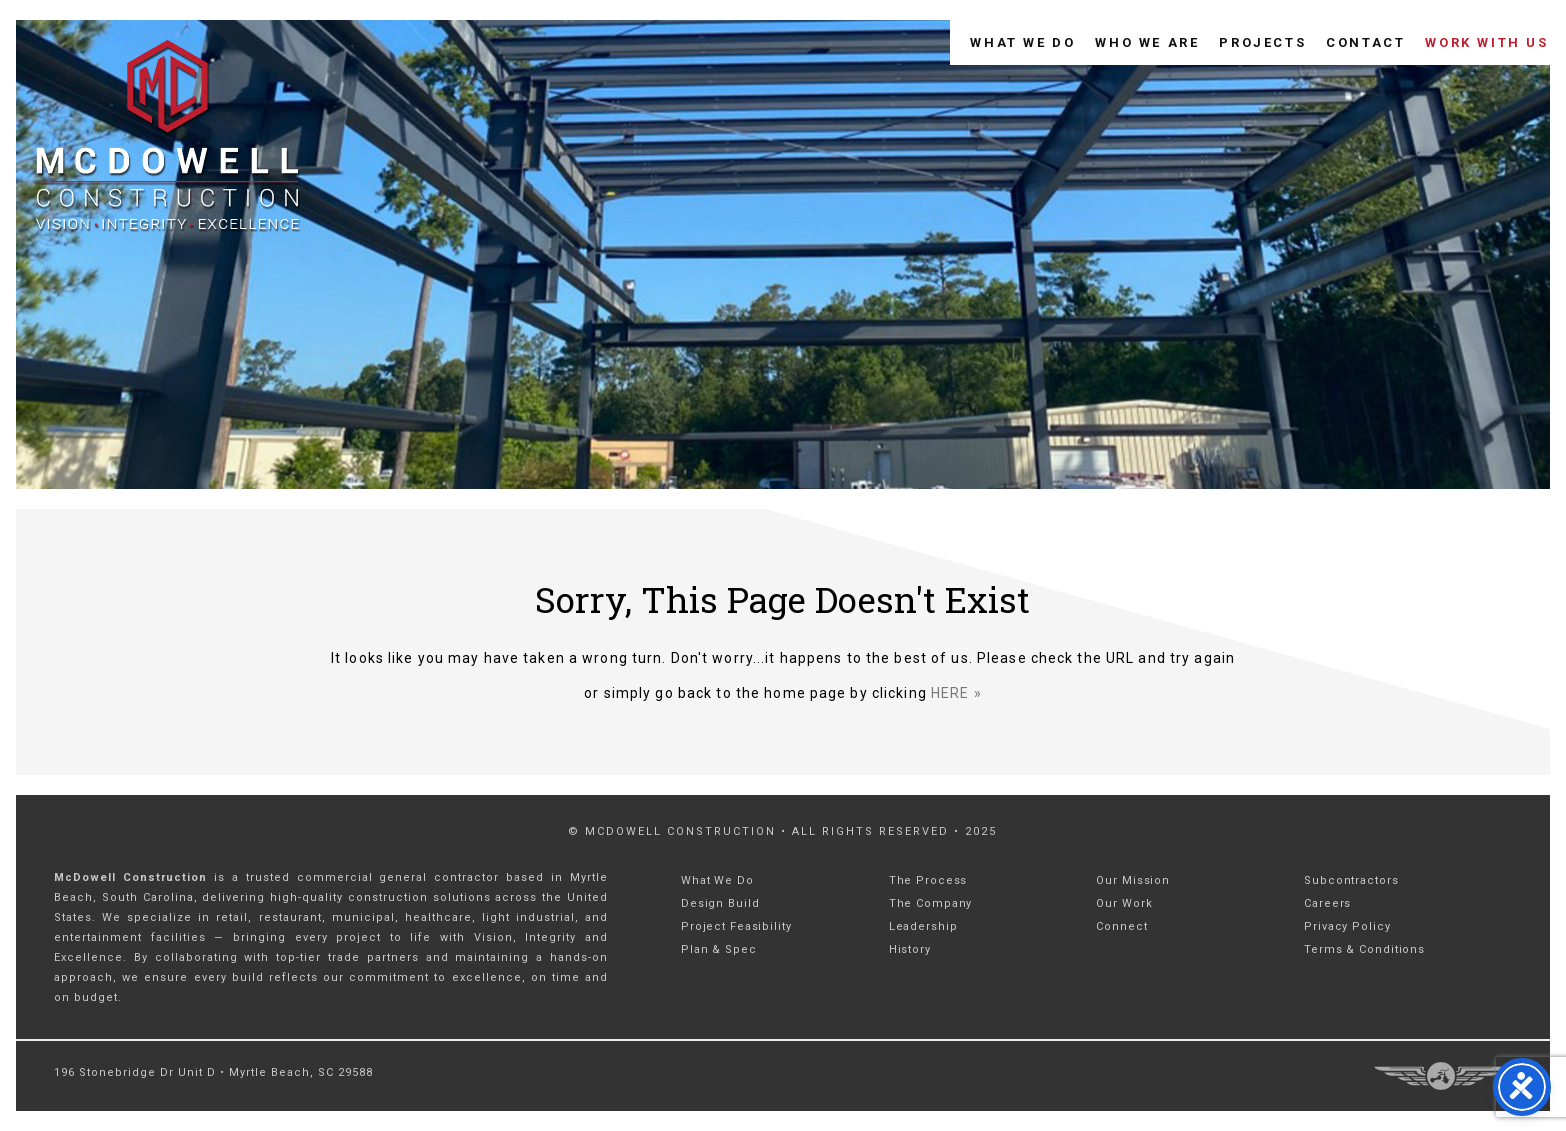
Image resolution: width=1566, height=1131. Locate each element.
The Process (928, 880)
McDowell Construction (187, 141)
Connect (1121, 926)
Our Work (1124, 903)
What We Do (1022, 42)
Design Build (720, 903)
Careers (1327, 903)
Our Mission (1133, 880)
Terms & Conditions (1364, 949)
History (910, 949)
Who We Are (1147, 42)
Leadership (923, 926)
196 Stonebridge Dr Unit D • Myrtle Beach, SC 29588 (213, 1072)
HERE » (956, 693)
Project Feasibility (736, 926)
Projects (1262, 42)
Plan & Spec (719, 949)
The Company (931, 903)
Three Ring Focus (1440, 1076)
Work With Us (1486, 42)
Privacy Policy (1347, 926)
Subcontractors (1351, 880)
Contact (1365, 42)
